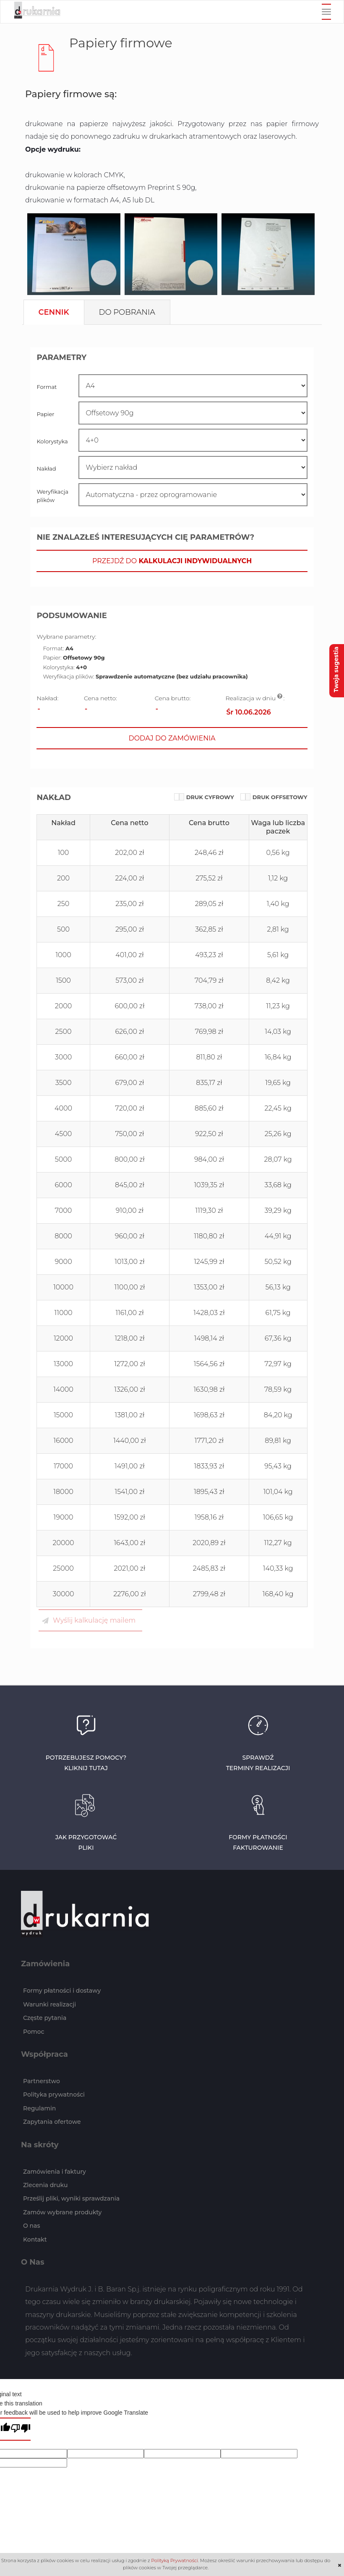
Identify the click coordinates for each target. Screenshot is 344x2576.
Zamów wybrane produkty (62, 2212)
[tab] (53, 312)
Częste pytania (44, 2018)
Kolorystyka (52, 441)
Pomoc (33, 2031)
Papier (45, 414)
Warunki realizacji (49, 2004)
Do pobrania (127, 312)
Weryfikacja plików (52, 495)
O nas (31, 2225)
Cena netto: (100, 698)
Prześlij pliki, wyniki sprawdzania (71, 2198)
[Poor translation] (20, 2429)
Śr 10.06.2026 (249, 712)
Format (46, 386)
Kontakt (35, 2239)
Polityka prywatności (54, 2094)
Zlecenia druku (45, 2185)
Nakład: (47, 698)
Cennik (54, 312)
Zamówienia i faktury (54, 2171)
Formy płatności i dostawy (62, 1990)
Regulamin (39, 2108)
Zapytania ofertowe (52, 2122)
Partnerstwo (41, 2081)
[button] (171, 561)
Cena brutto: (173, 698)
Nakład (46, 468)
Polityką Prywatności (174, 2560)
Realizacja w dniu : (255, 698)
